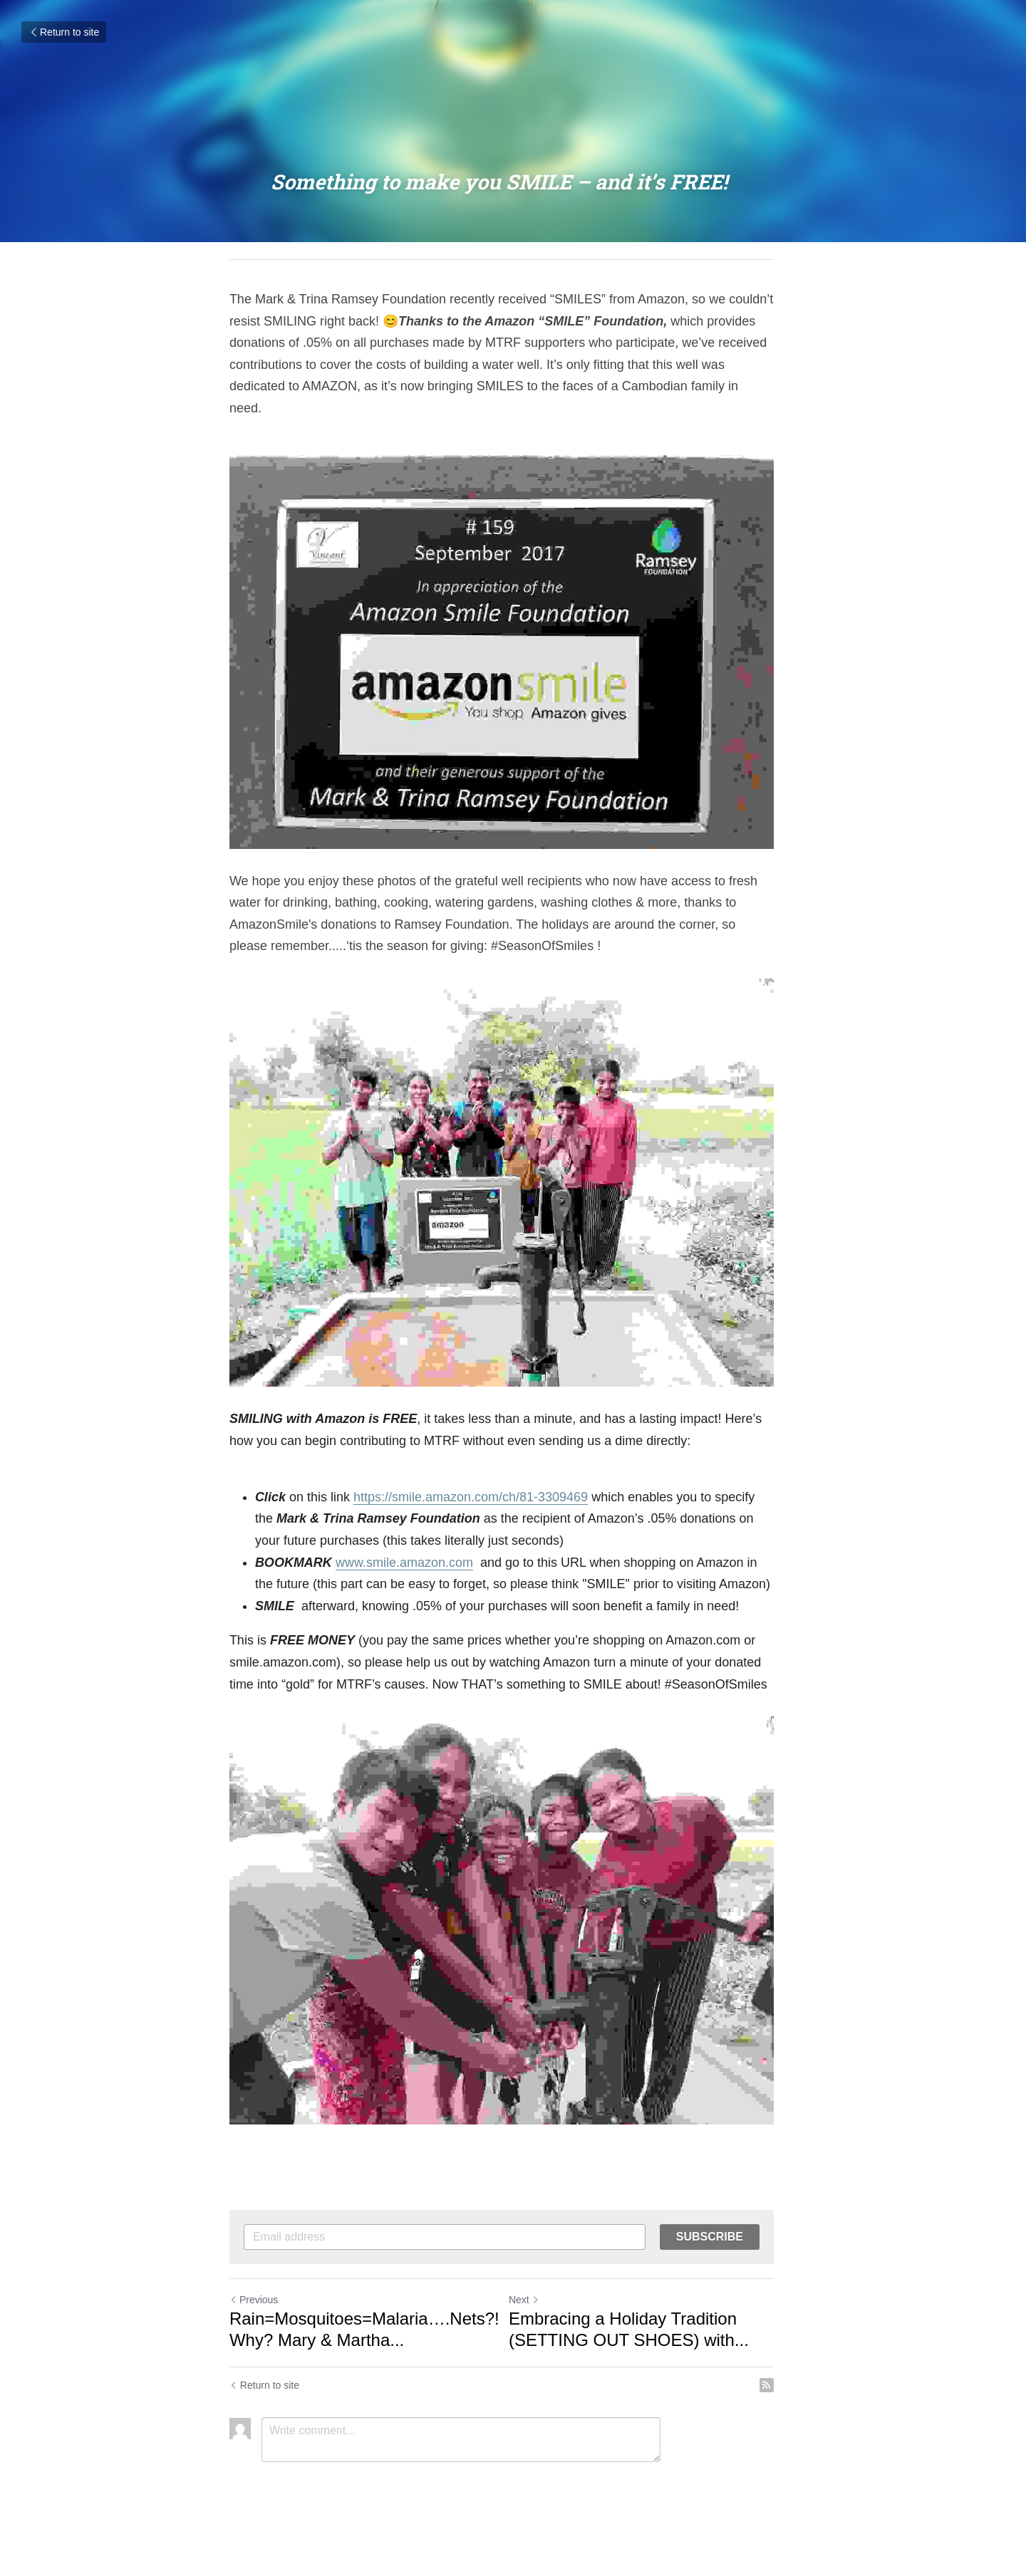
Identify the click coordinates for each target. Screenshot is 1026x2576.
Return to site (63, 32)
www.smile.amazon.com (404, 1575)
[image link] (513, 631)
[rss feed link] (789, 2414)
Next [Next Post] (535, 2329)
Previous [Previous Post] (253, 2329)
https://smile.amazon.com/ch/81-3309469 (470, 1509)
